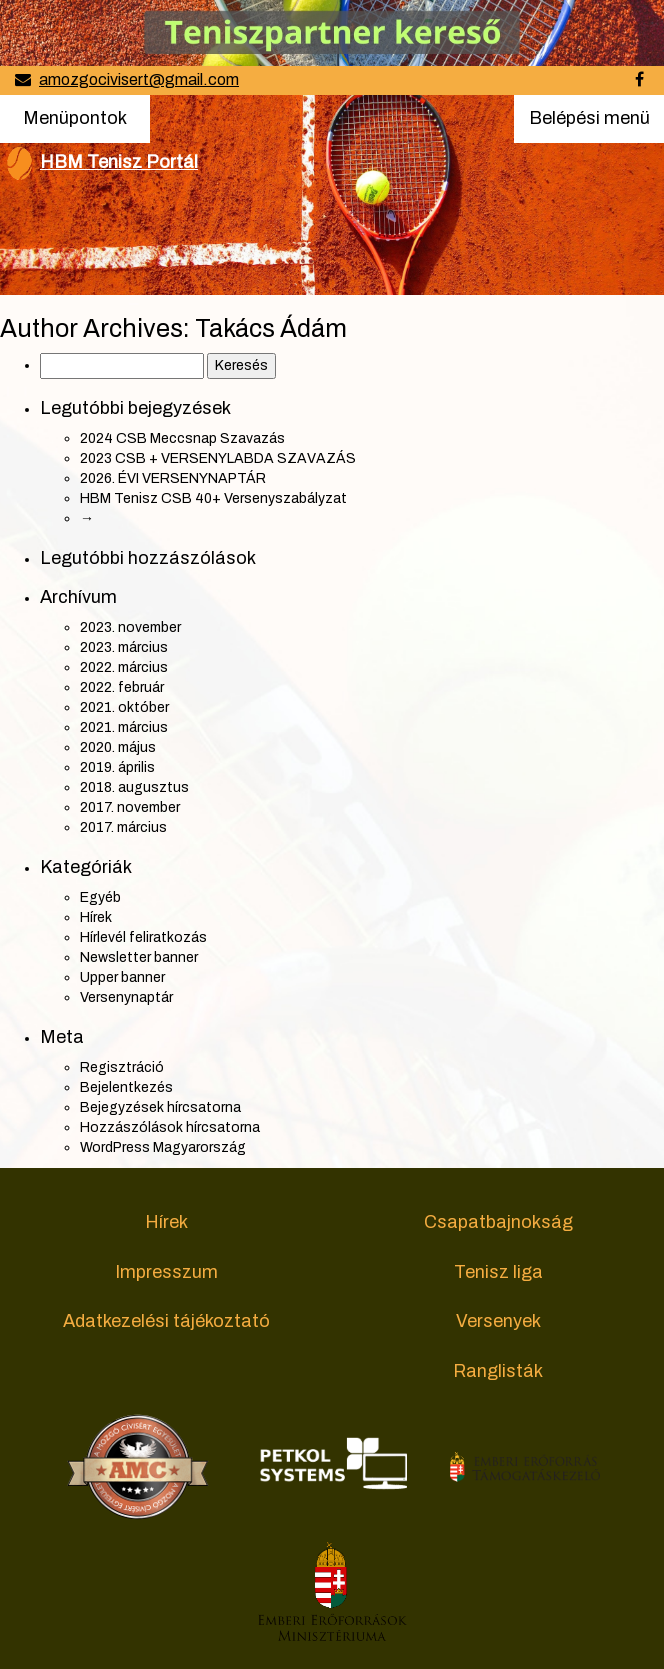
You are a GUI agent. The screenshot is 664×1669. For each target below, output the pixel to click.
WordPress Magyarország (163, 1147)
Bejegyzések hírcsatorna (160, 1107)
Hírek (96, 917)
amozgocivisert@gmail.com (139, 79)
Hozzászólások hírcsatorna (170, 1127)
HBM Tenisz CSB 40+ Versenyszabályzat (213, 498)
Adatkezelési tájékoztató (166, 1321)
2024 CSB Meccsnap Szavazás (182, 438)
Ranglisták (498, 1371)
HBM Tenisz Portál (119, 162)
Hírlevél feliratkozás (143, 937)
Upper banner (122, 977)
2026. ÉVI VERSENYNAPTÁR (173, 478)
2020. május (118, 747)
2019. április (117, 767)
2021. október (124, 707)
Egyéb (100, 897)
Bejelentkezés (126, 1087)
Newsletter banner (139, 957)
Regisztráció (122, 1067)
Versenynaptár (126, 997)
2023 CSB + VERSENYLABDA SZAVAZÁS (218, 458)
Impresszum (166, 1272)
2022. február (122, 687)
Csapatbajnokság (498, 1222)
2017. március (123, 827)
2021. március (124, 727)
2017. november (130, 807)
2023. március (124, 647)
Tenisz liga (498, 1272)
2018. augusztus (134, 787)
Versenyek (498, 1321)
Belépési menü (589, 124)
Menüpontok (74, 116)
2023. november (130, 627)
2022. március (124, 667)
